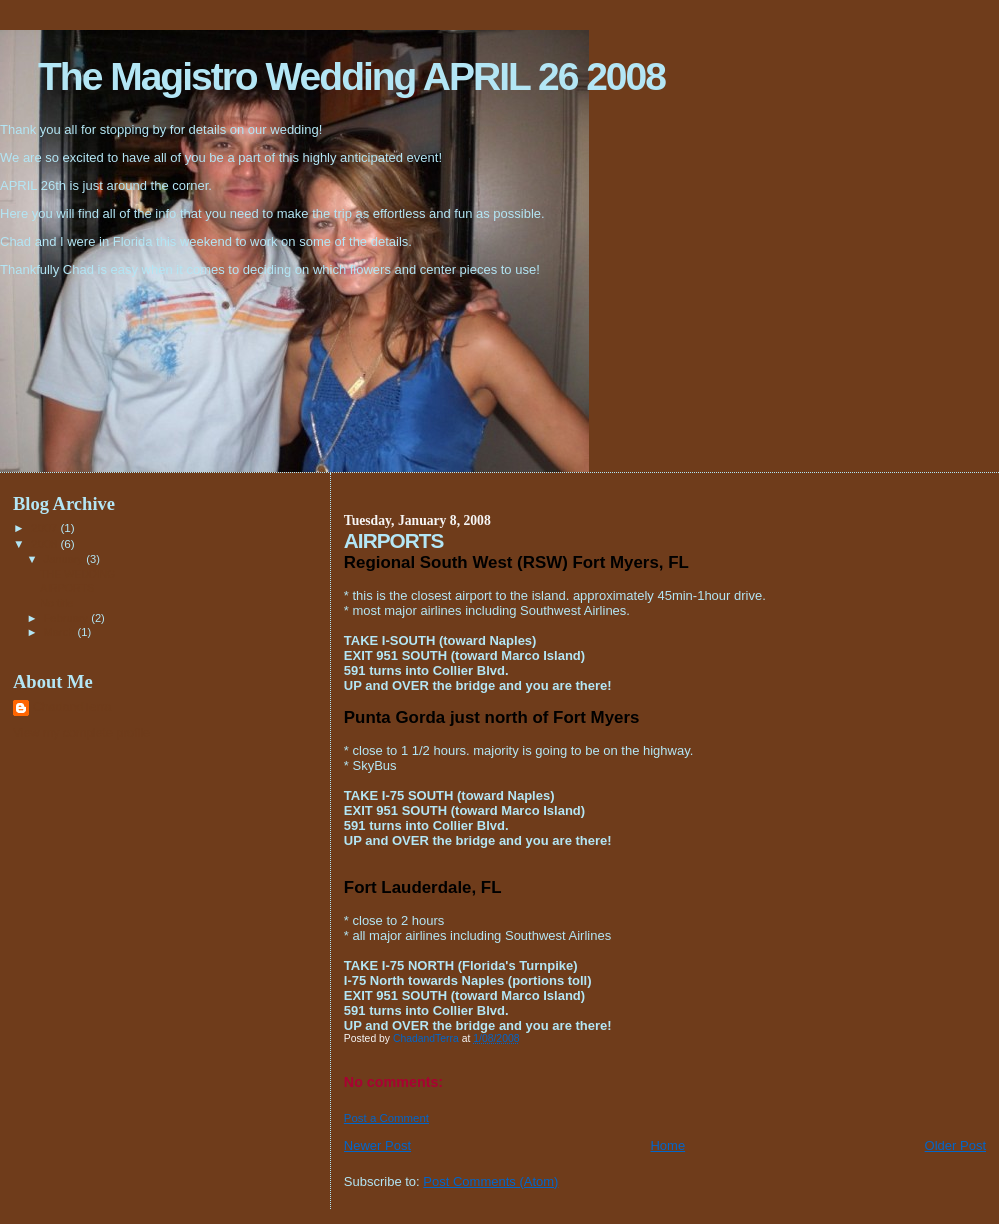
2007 (45, 527)
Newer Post (377, 1145)
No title (56, 603)
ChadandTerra (72, 707)
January (65, 559)
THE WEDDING (77, 574)
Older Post (955, 1145)
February (68, 618)
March (61, 632)
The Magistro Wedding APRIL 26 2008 (351, 76)
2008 (45, 543)
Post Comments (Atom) (490, 1181)
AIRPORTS (67, 588)
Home (667, 1145)
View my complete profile (81, 733)
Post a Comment (386, 1118)
